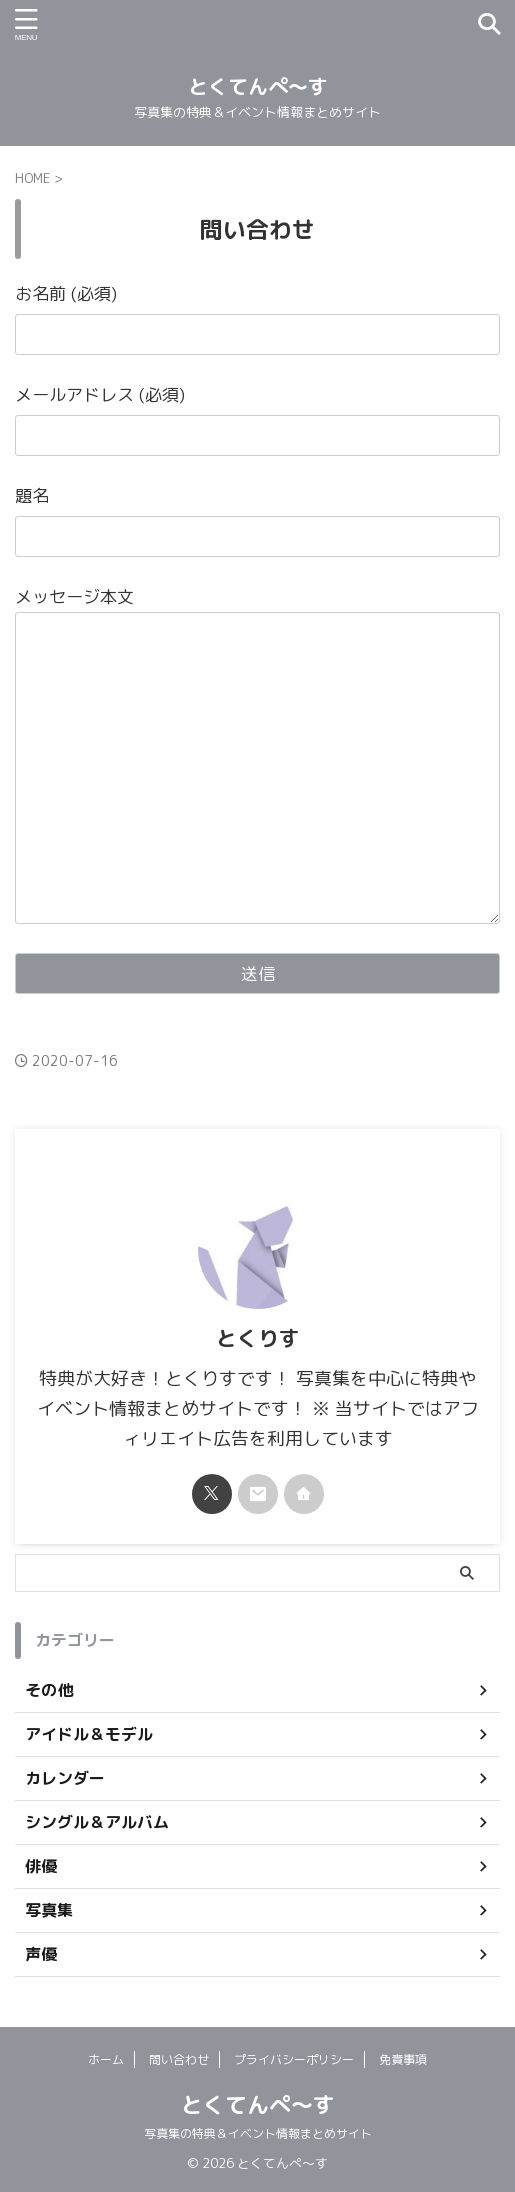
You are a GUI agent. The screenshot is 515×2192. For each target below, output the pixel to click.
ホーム (106, 2059)
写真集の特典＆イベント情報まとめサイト (258, 2133)
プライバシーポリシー (294, 2059)
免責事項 (403, 2059)
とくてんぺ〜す (258, 86)
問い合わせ (179, 2059)
